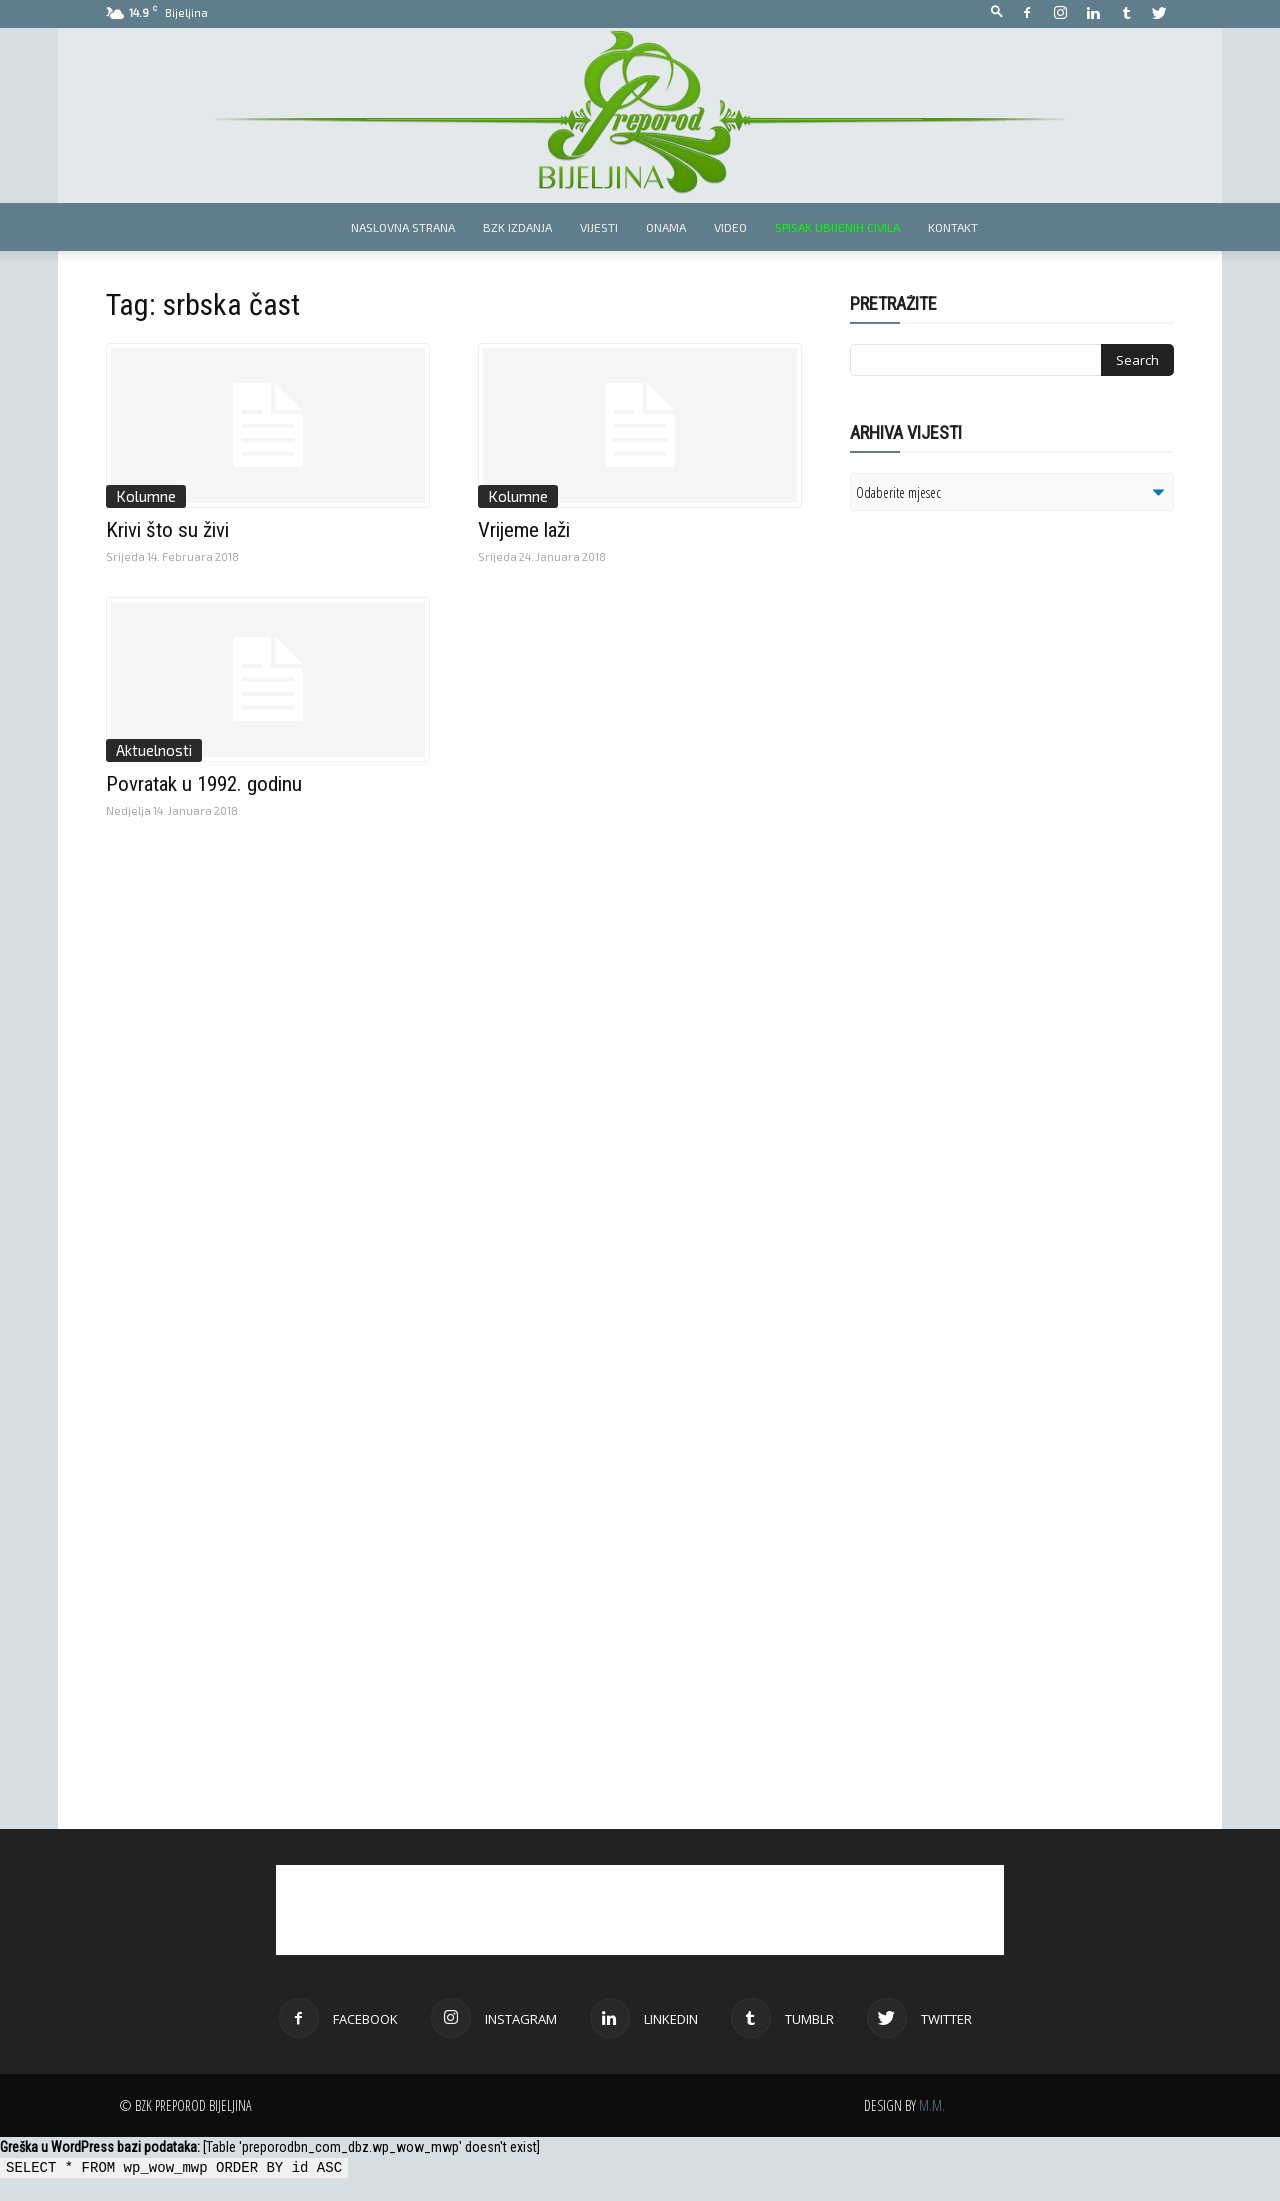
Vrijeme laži (524, 530)
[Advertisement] (1005, 784)
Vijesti (599, 227)
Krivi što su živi (167, 530)
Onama (666, 227)
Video (730, 227)
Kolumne (146, 496)
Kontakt (953, 227)
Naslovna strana (403, 227)
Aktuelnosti (154, 750)
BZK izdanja (517, 227)
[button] (997, 12)
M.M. (932, 2105)
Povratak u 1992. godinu (204, 784)
